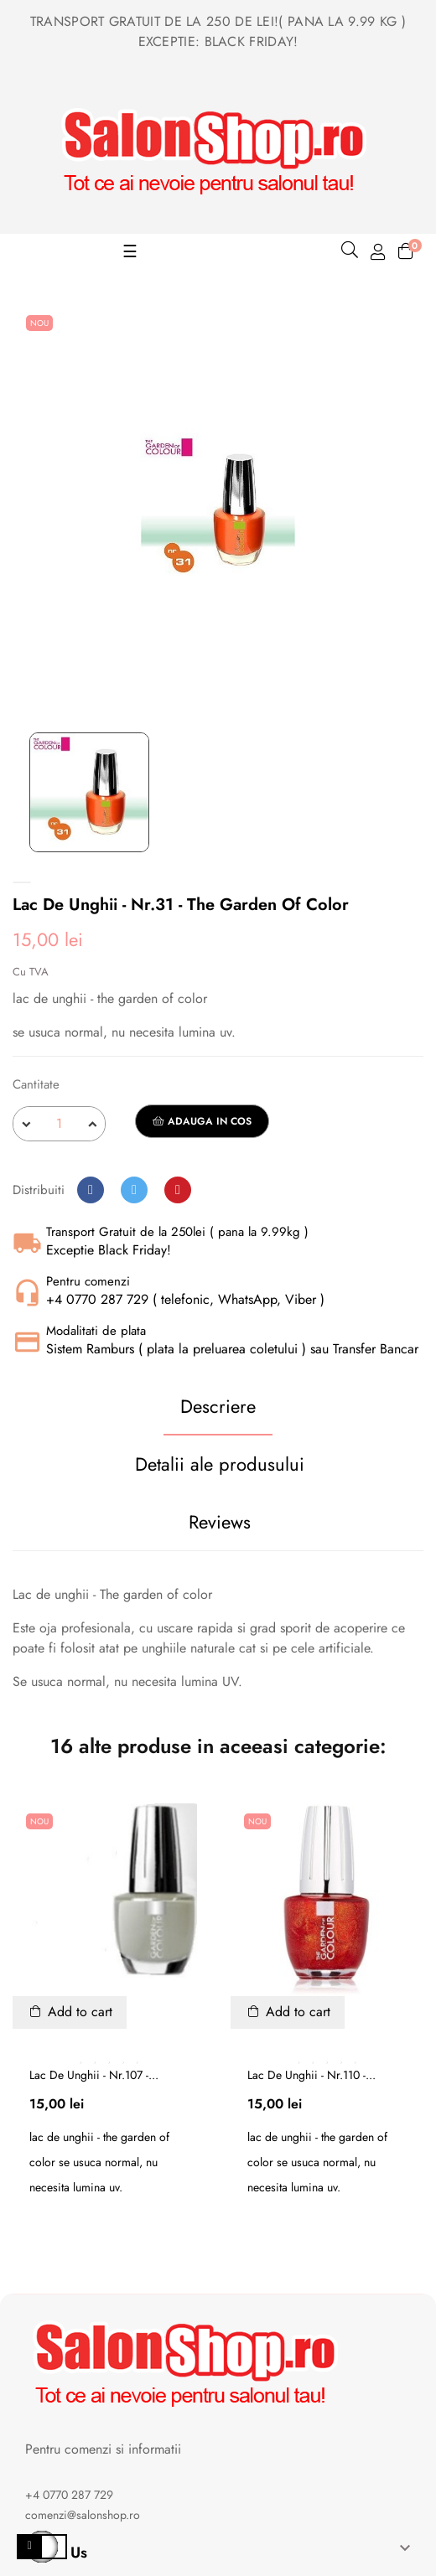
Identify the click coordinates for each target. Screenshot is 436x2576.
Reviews (220, 1521)
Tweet (134, 1190)
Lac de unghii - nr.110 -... (311, 2074)
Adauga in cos (202, 1121)
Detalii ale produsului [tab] (219, 1464)
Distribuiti (90, 1190)
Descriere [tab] (218, 1406)
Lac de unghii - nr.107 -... (93, 2074)
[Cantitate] (59, 1124)
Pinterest (177, 1190)
